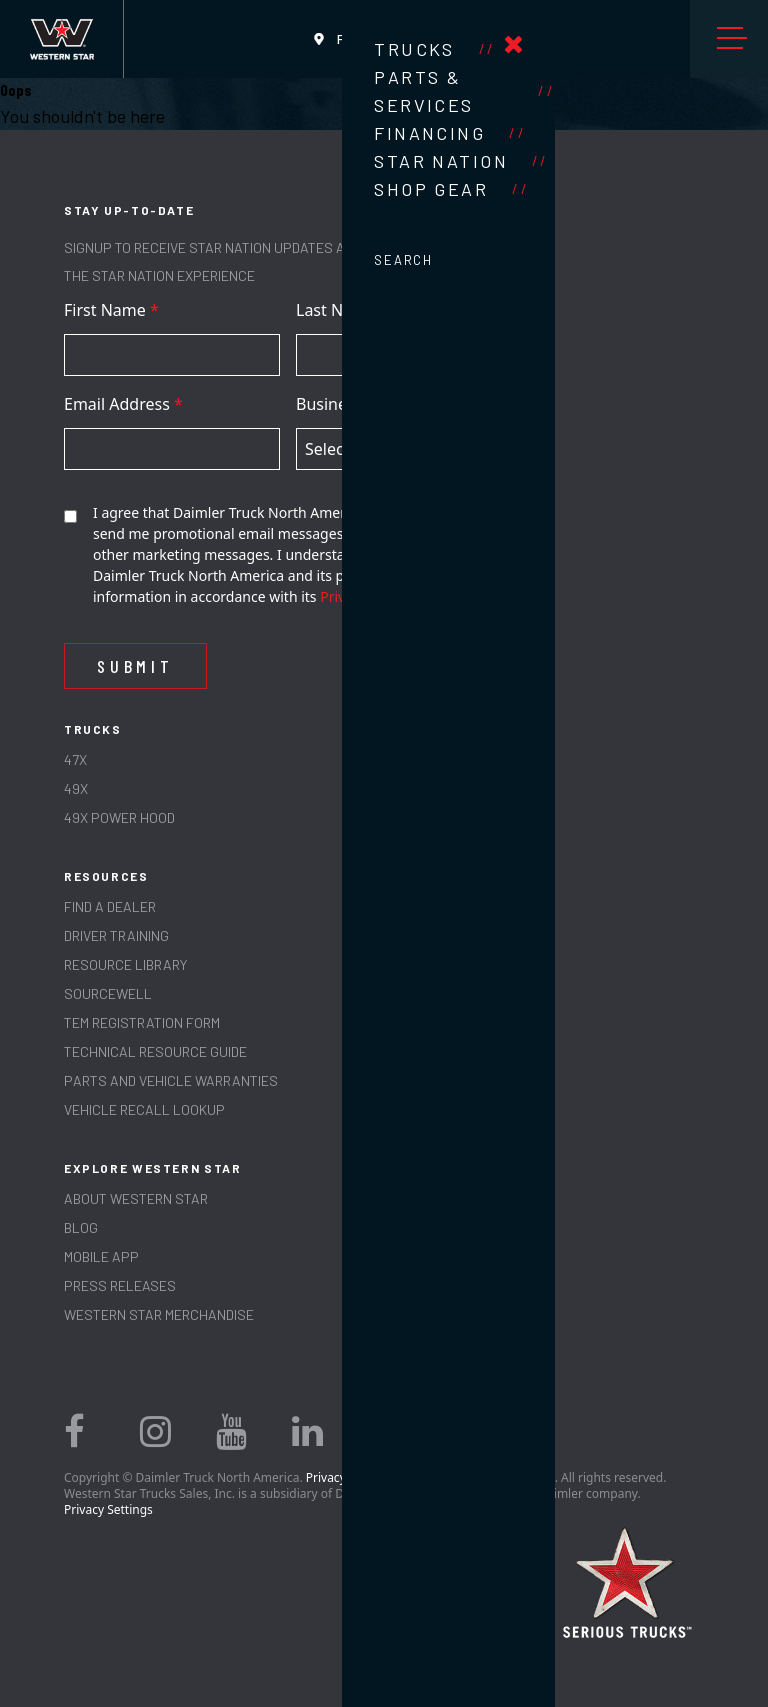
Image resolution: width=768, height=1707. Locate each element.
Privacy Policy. (366, 596)
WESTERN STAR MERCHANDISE (159, 1314)
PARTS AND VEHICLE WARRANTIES (171, 1080)
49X (76, 788)
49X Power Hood (119, 817)
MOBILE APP (101, 1256)
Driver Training (116, 935)
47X (75, 759)
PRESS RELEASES (120, 1285)
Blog (81, 1227)
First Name (111, 310)
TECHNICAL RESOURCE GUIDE (155, 1051)
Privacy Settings (108, 1509)
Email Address (123, 404)
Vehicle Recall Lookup (144, 1109)
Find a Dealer (110, 906)
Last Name (342, 310)
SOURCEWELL (108, 993)
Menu (737, 39)
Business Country (368, 404)
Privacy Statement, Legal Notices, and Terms (430, 1477)
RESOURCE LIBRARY (125, 964)
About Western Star (136, 1198)
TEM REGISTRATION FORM (142, 1022)
